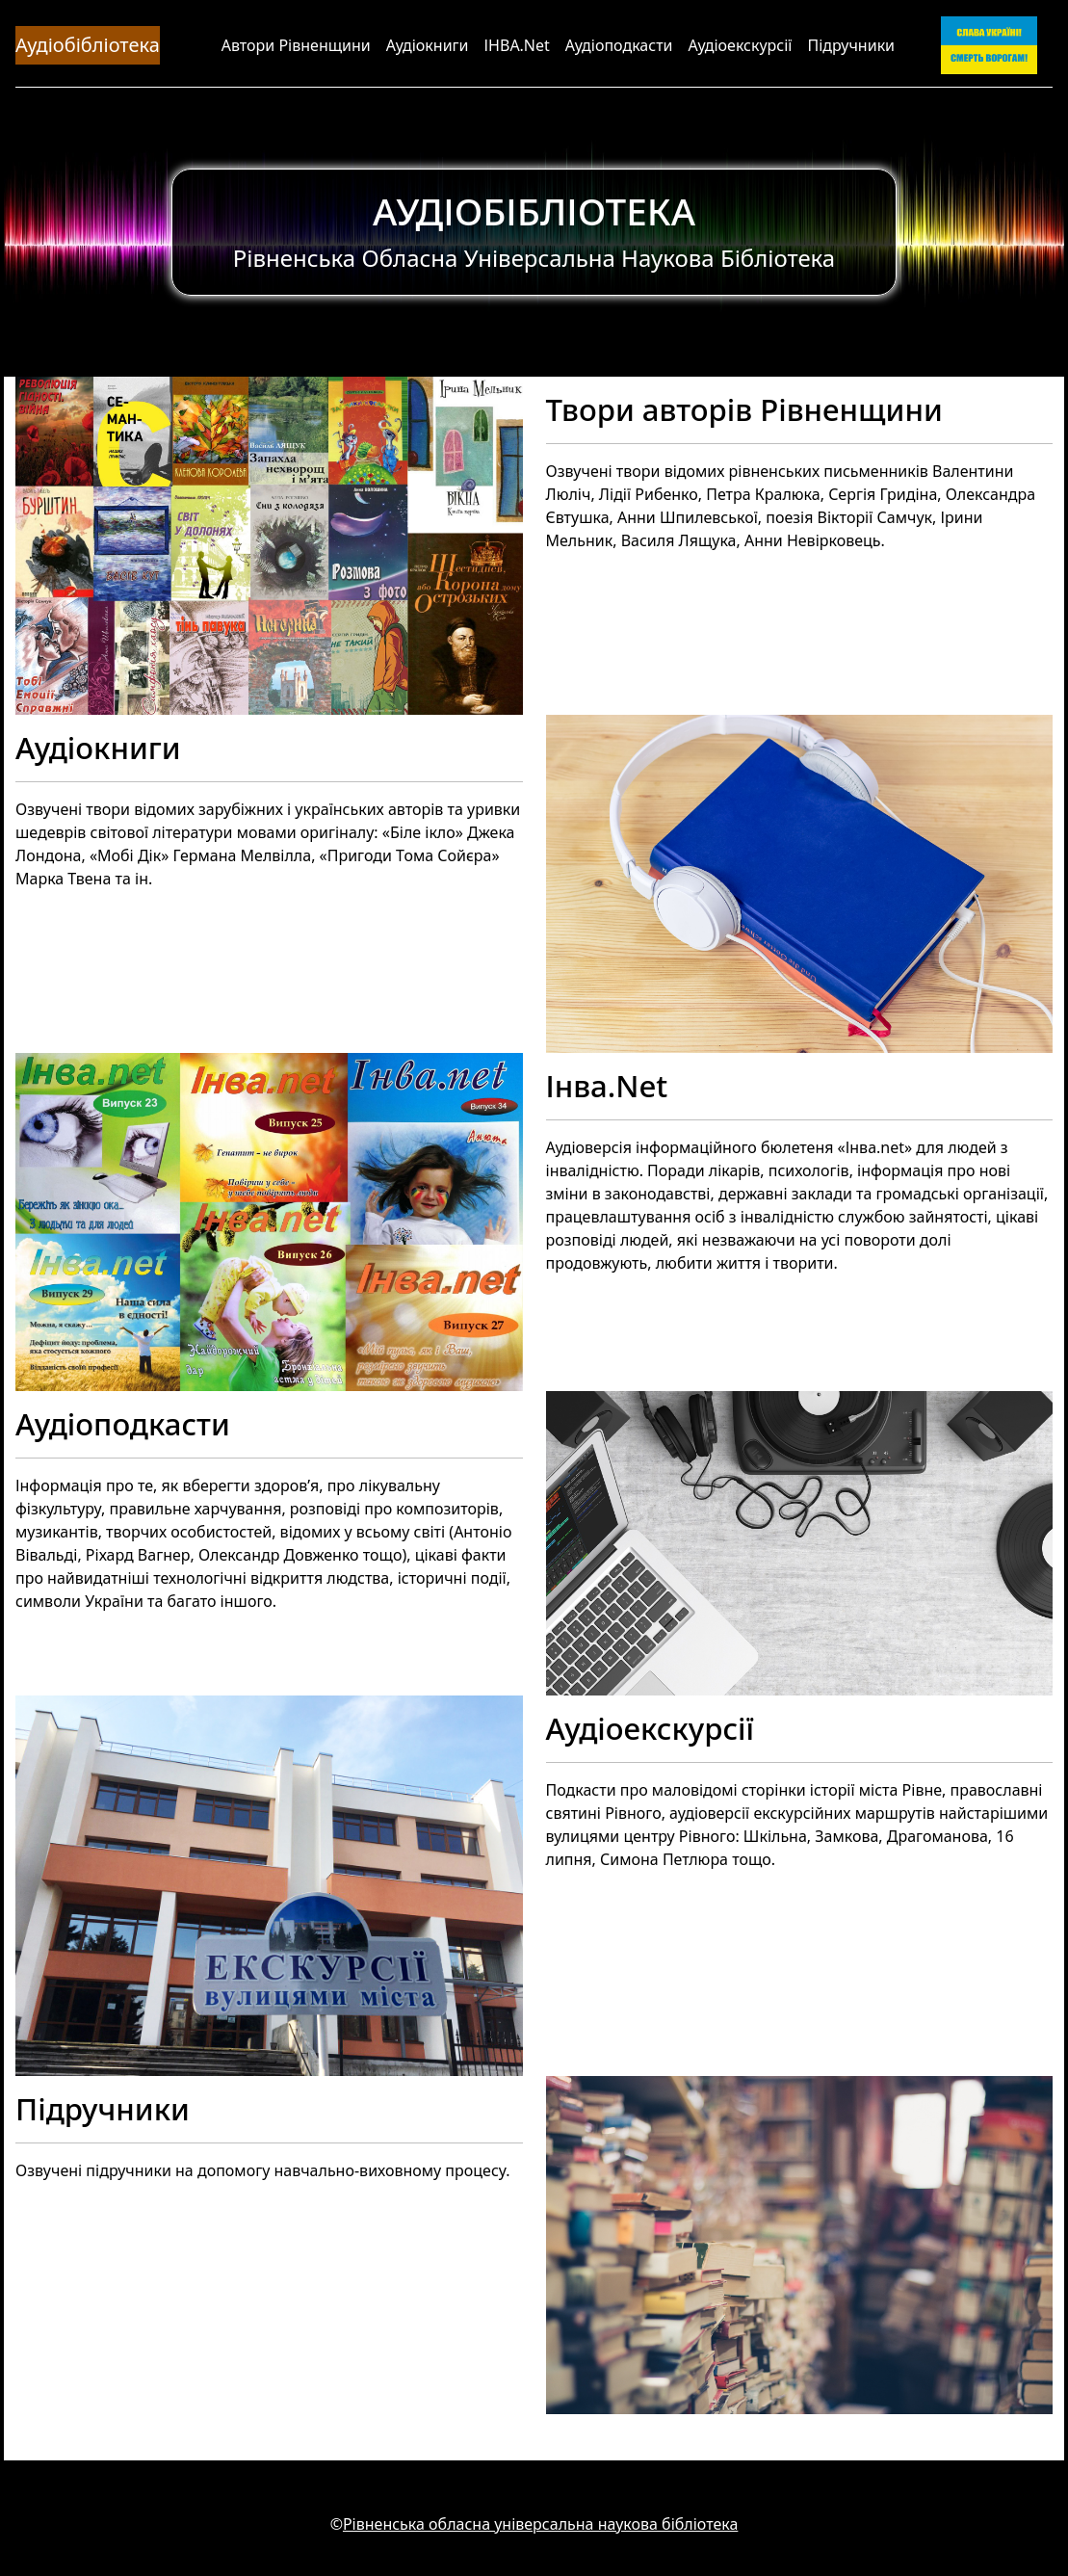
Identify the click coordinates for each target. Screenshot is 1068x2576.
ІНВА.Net (517, 45)
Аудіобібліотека (87, 45)
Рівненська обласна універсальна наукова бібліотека (540, 2524)
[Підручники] (534, 2245)
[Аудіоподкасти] (534, 1543)
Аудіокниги (427, 45)
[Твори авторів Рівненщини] (534, 546)
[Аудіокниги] (534, 884)
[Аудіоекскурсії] (534, 1885)
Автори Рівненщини (296, 45)
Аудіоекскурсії (741, 45)
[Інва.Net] (534, 1222)
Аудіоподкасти (619, 45)
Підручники (851, 45)
